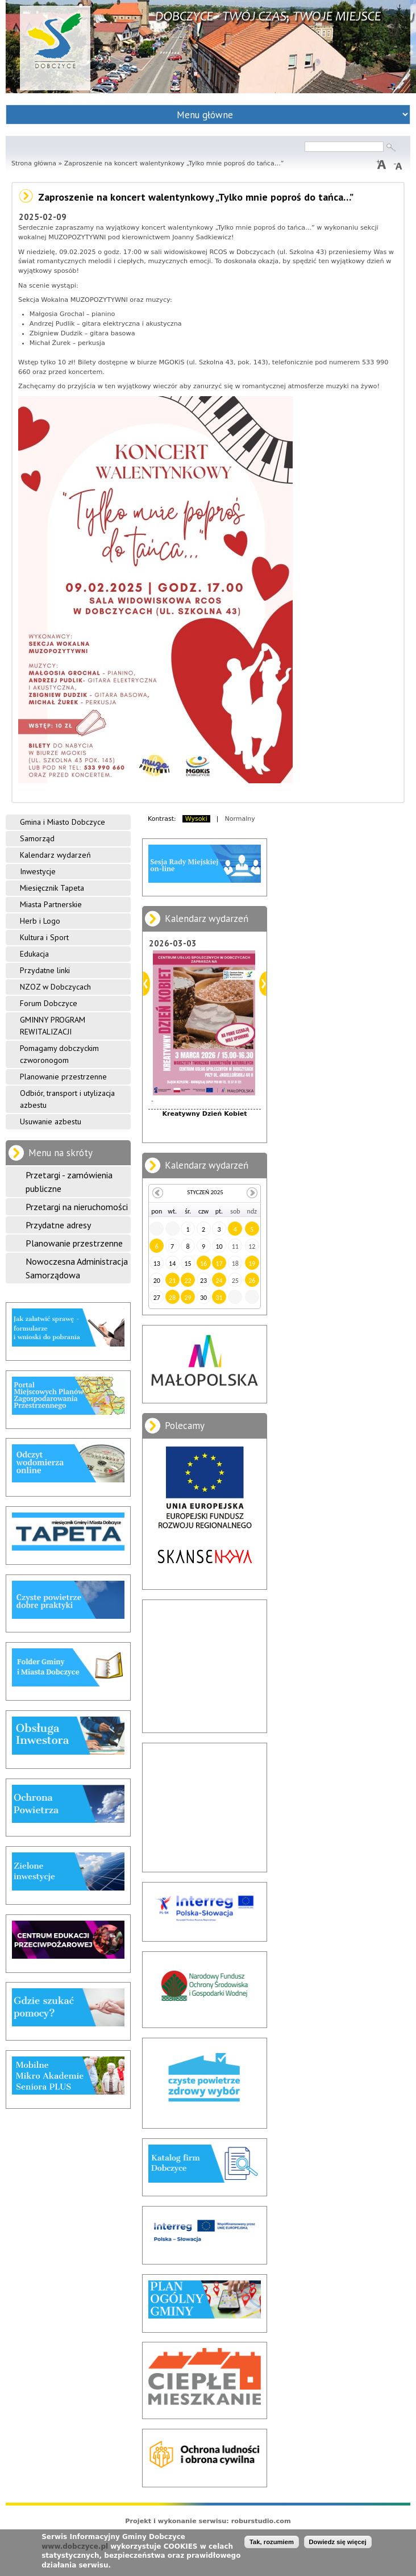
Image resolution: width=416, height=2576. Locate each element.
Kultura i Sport (44, 937)
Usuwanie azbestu (50, 1121)
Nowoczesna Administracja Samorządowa (77, 1268)
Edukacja (34, 954)
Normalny (240, 818)
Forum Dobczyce (48, 1003)
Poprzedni (146, 983)
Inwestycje (38, 871)
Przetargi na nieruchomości (77, 1206)
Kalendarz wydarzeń (55, 855)
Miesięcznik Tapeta (52, 888)
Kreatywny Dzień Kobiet (205, 1113)
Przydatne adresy (58, 1225)
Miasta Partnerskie (51, 904)
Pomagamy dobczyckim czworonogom (59, 1054)
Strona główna (33, 163)
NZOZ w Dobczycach (55, 987)
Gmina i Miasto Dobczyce (62, 822)
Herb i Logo (40, 921)
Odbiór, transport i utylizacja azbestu (67, 1099)
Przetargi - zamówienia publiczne (69, 1181)
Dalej (263, 983)
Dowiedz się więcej (338, 2541)
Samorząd (37, 838)
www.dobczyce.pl (74, 2546)
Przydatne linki (45, 970)
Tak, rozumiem (271, 2541)
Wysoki (196, 818)
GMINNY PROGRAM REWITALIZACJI (52, 1026)
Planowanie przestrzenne (63, 1076)
